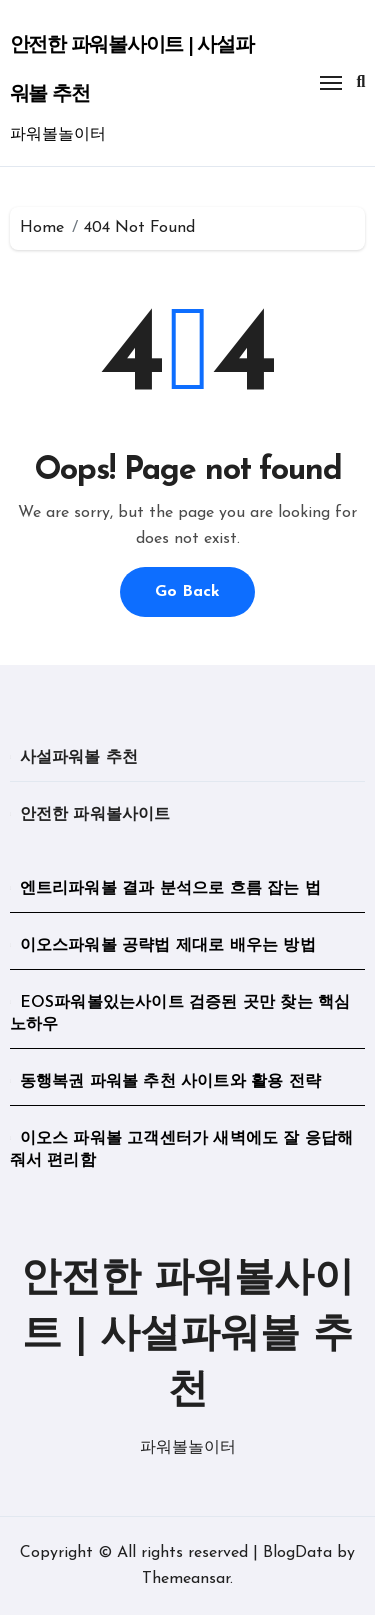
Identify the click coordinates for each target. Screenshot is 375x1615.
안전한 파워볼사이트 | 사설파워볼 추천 (187, 1336)
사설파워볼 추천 (79, 758)
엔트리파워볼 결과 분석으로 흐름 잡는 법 (170, 889)
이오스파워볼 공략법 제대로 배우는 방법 (168, 946)
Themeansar (186, 1579)
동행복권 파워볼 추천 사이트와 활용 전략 (170, 1082)
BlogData (297, 1553)
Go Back (187, 592)
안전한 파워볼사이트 (95, 815)
